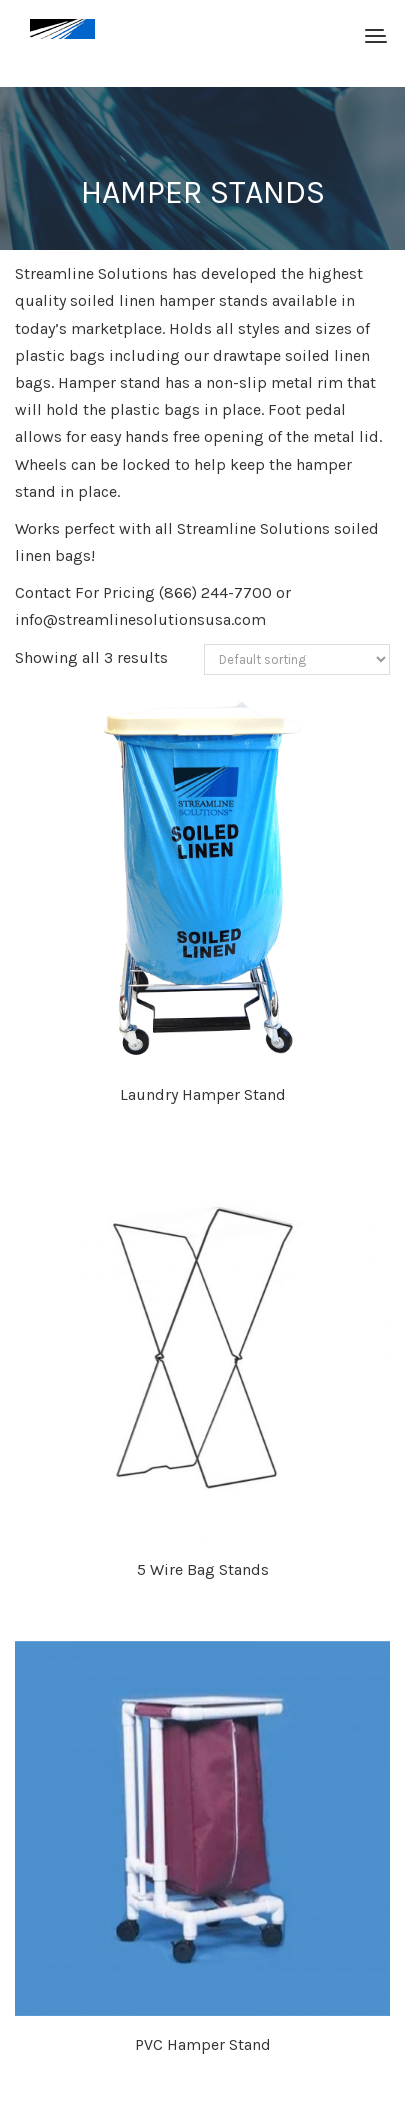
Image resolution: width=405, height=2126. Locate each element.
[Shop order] (297, 659)
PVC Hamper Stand (203, 2044)
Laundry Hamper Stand (203, 1094)
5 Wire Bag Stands (203, 1569)
